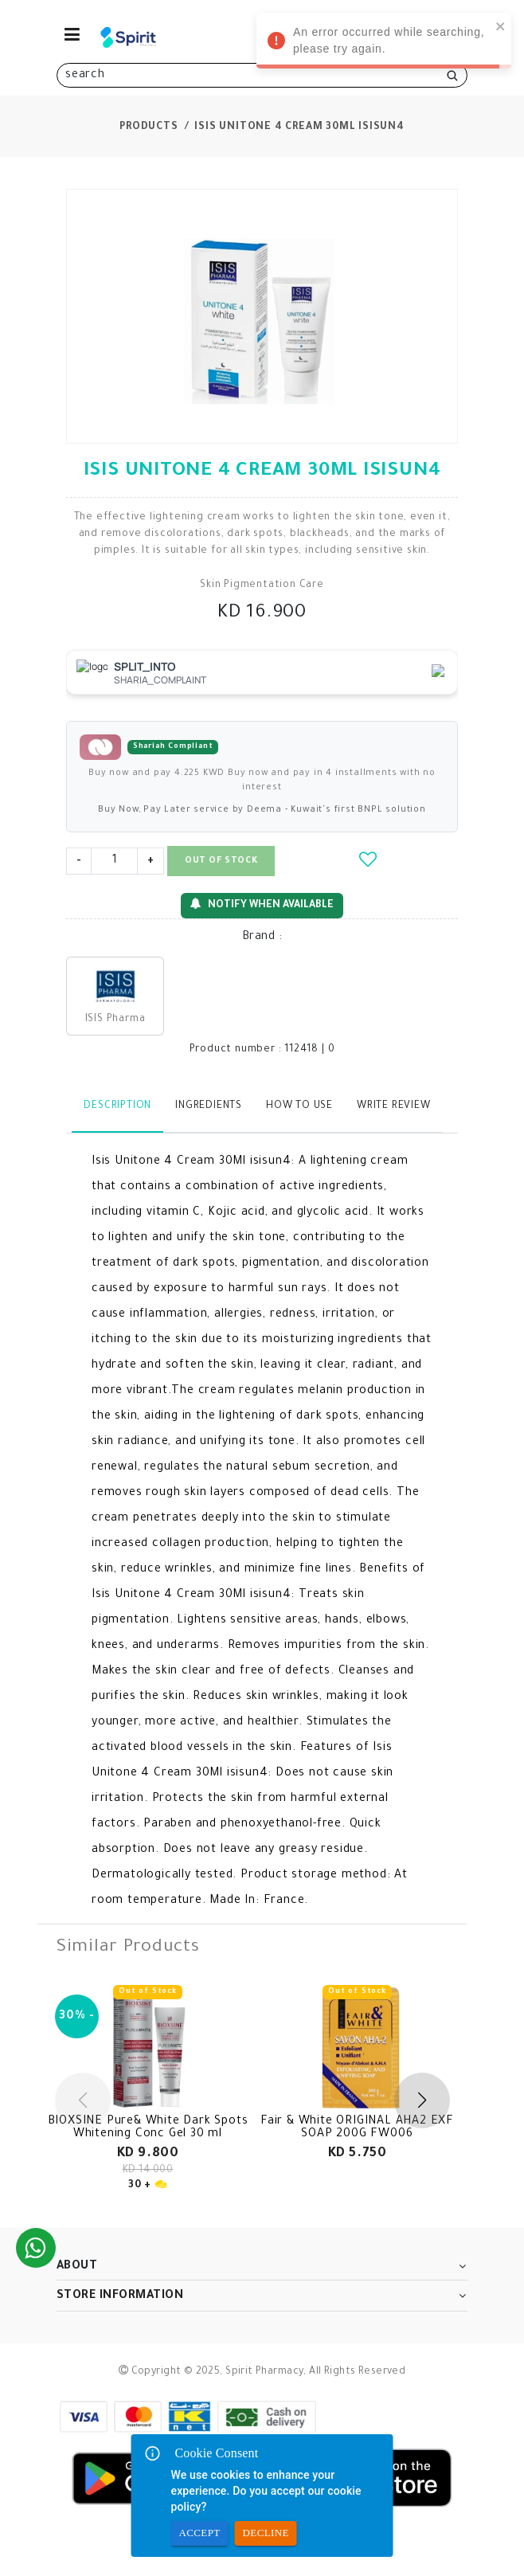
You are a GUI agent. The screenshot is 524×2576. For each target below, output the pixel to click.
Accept (200, 2533)
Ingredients (208, 1106)
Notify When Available (262, 904)
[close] (500, 26)
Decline (266, 2533)
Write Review (394, 1106)
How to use (299, 1106)
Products (148, 127)
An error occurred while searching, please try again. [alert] (383, 43)
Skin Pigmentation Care (262, 585)
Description (117, 1106)
